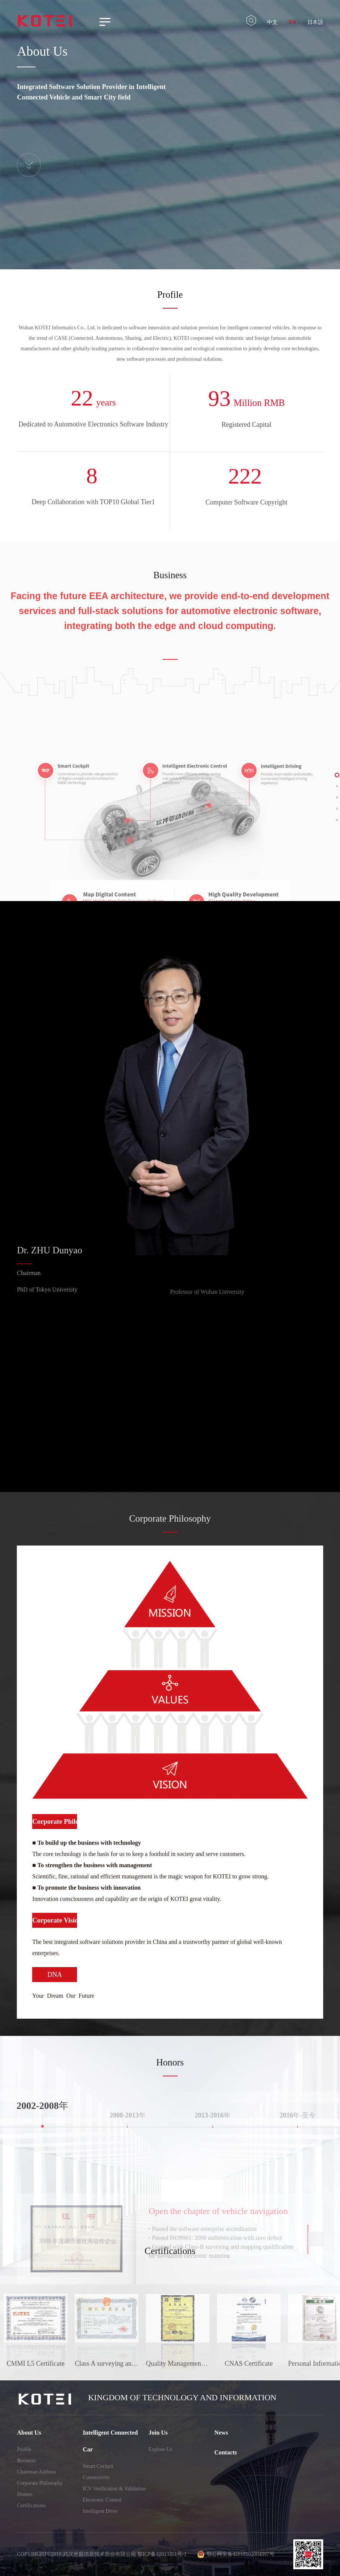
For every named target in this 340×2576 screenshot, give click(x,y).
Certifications (31, 2505)
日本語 (315, 22)
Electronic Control (102, 2500)
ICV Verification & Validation (114, 2488)
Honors (24, 2494)
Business (26, 2460)
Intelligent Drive (100, 2511)
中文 (272, 22)
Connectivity (96, 2477)
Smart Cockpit (98, 2466)
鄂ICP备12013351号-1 (161, 2554)
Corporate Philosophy (40, 2483)
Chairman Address (36, 2472)
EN (292, 22)
